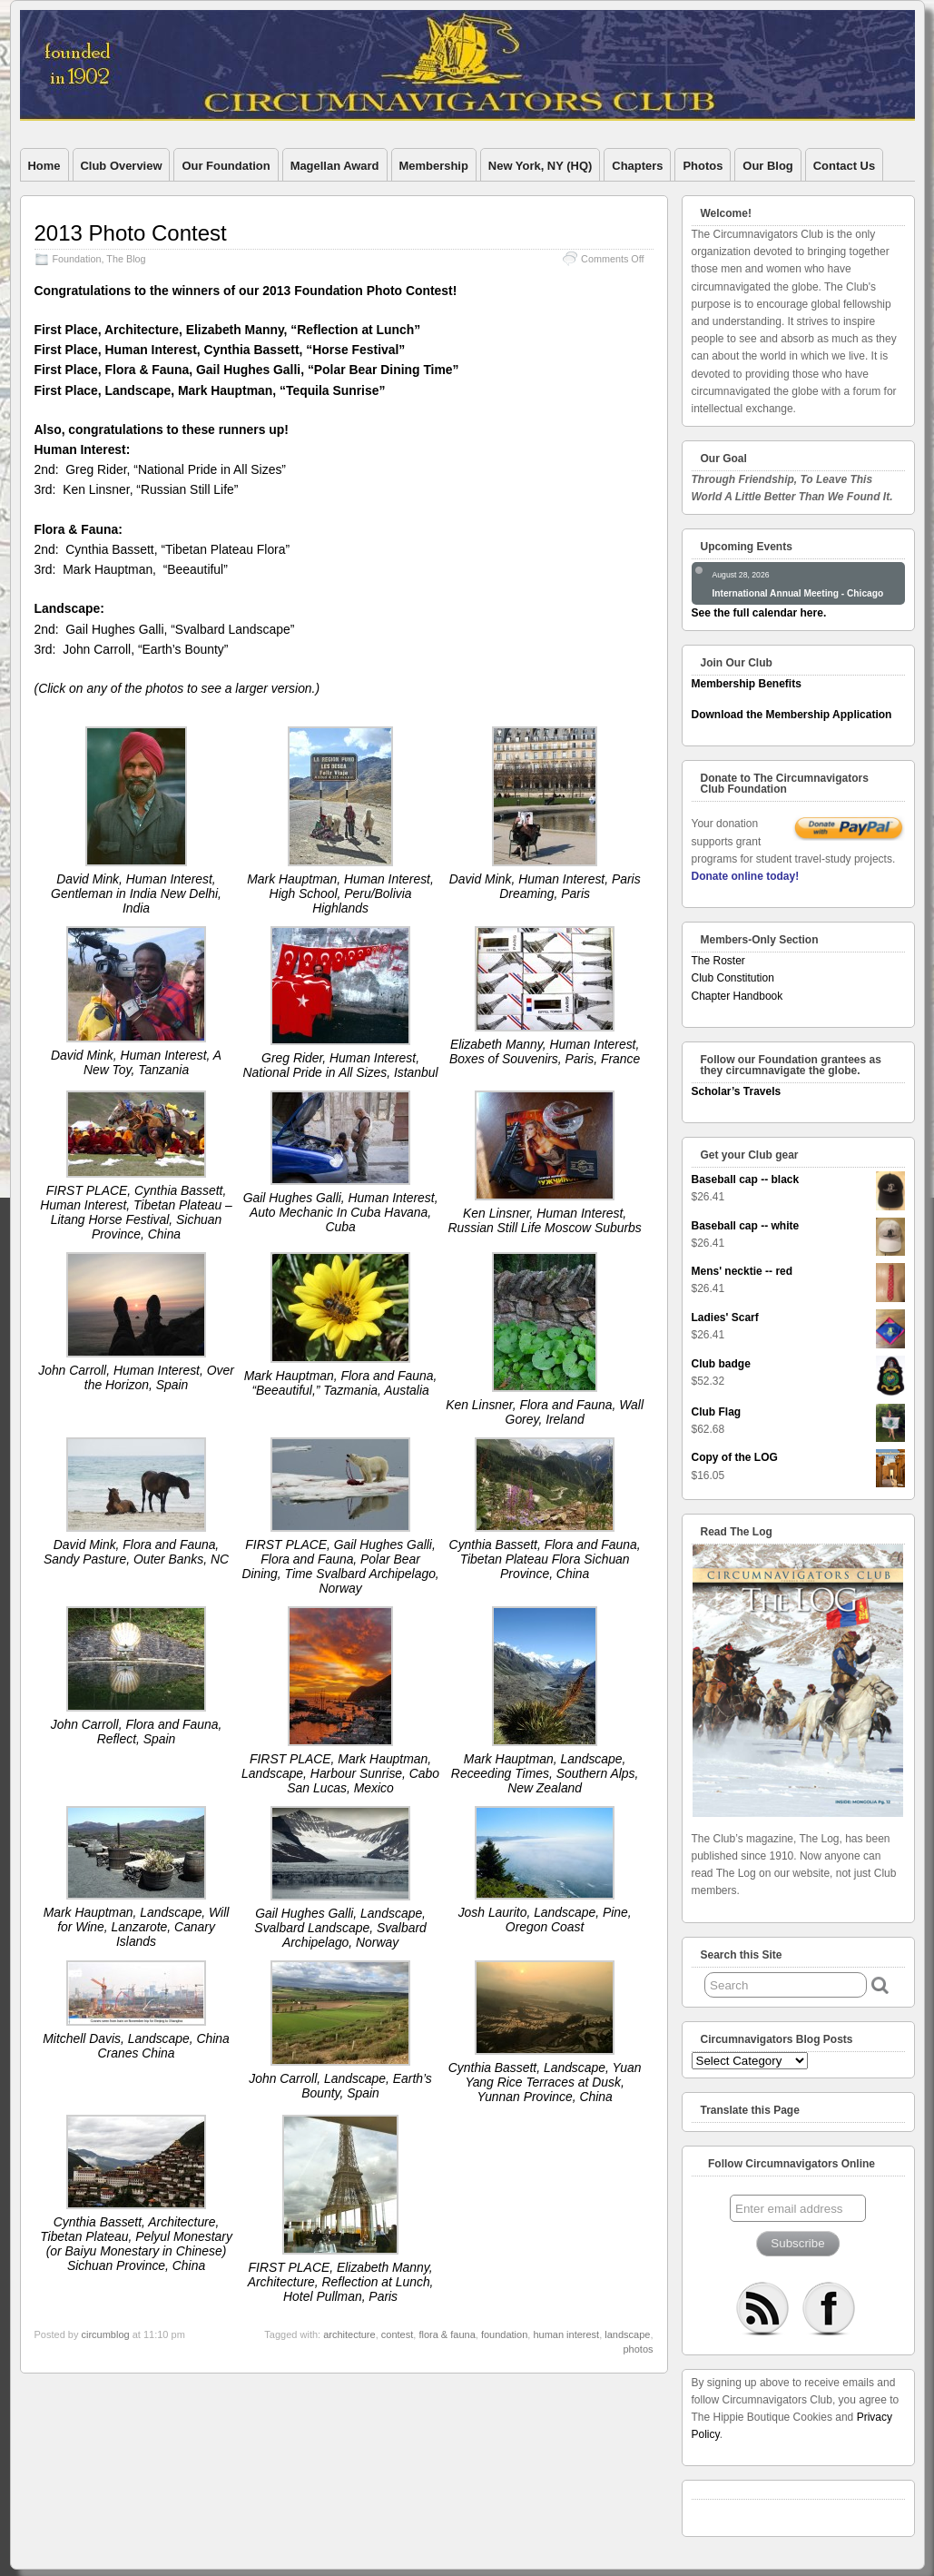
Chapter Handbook (737, 996)
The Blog (125, 258)
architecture (349, 2334)
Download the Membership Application (792, 714)
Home (44, 166)
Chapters (637, 166)
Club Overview (121, 166)
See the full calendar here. (759, 613)
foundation (504, 2334)
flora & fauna (446, 2334)
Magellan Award (334, 166)
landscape (627, 2334)
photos (638, 2349)
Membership (433, 166)
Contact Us (844, 166)
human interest (566, 2334)
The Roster (718, 960)
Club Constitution (733, 978)
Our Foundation (226, 166)
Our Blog (767, 166)
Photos (703, 166)
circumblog (105, 2334)
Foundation (77, 258)
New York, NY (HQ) (540, 166)
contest (397, 2334)
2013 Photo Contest (130, 233)
